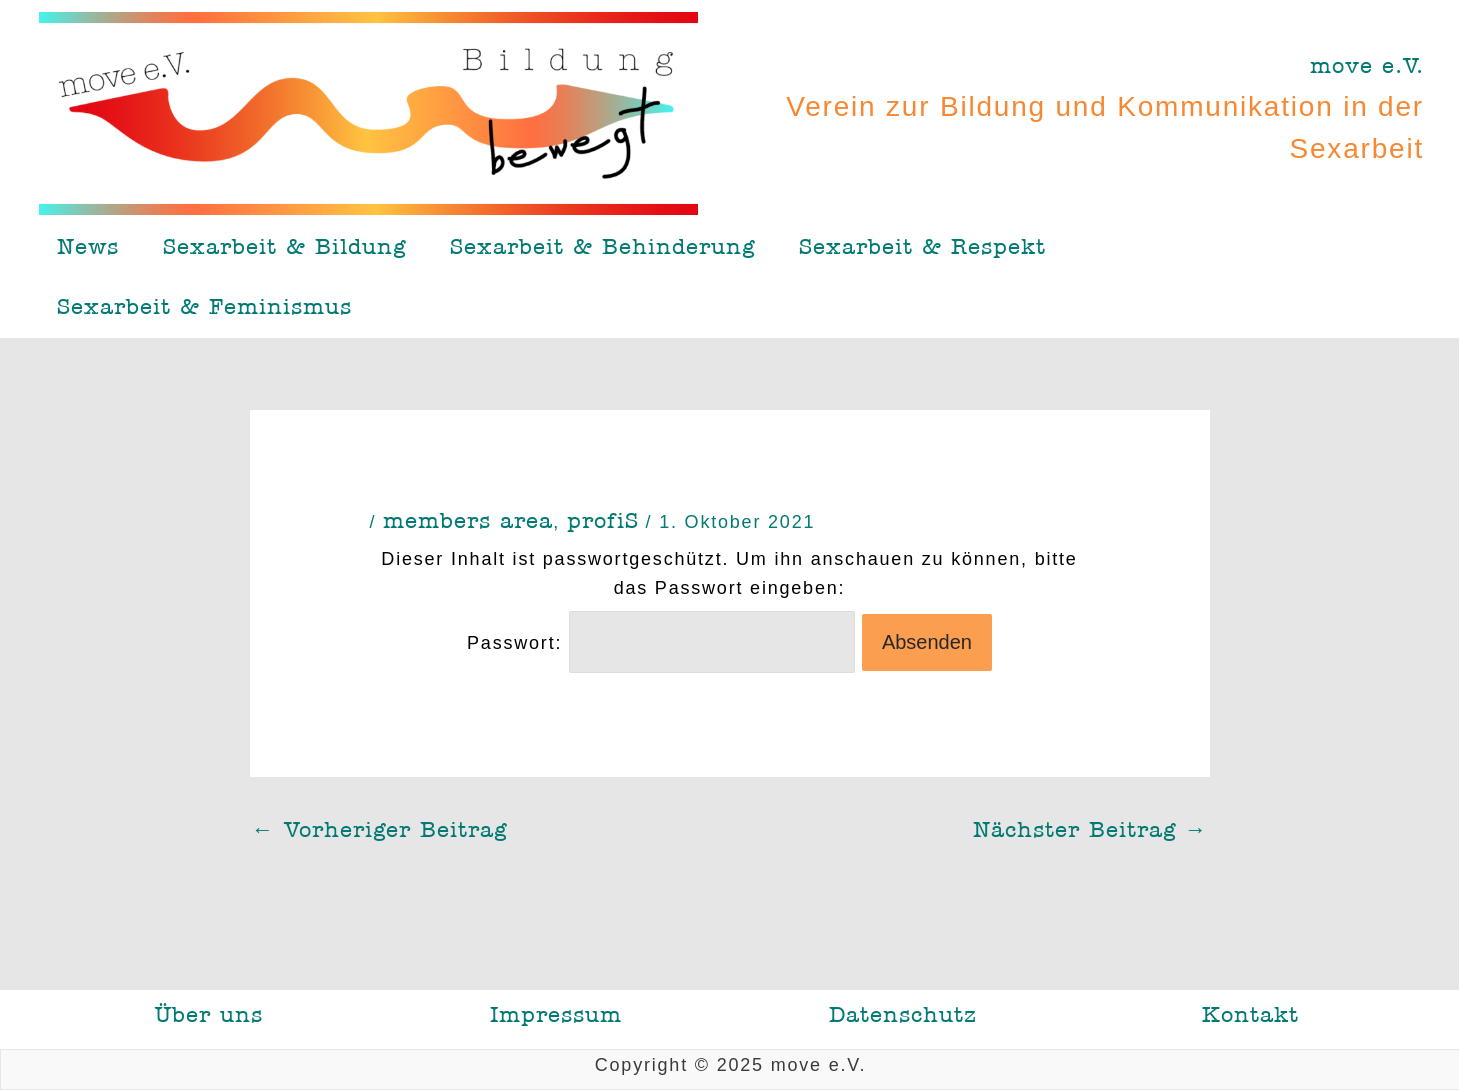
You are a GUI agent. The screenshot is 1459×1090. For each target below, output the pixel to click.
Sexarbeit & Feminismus (204, 307)
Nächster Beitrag (1090, 830)
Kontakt (1250, 1015)
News (88, 247)
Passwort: (661, 643)
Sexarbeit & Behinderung (602, 247)
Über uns (209, 1015)
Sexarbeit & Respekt (922, 247)
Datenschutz (903, 1015)
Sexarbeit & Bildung (284, 247)
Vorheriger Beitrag (379, 830)
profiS (603, 521)
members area (468, 521)
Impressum (556, 1015)
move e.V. (1367, 66)
